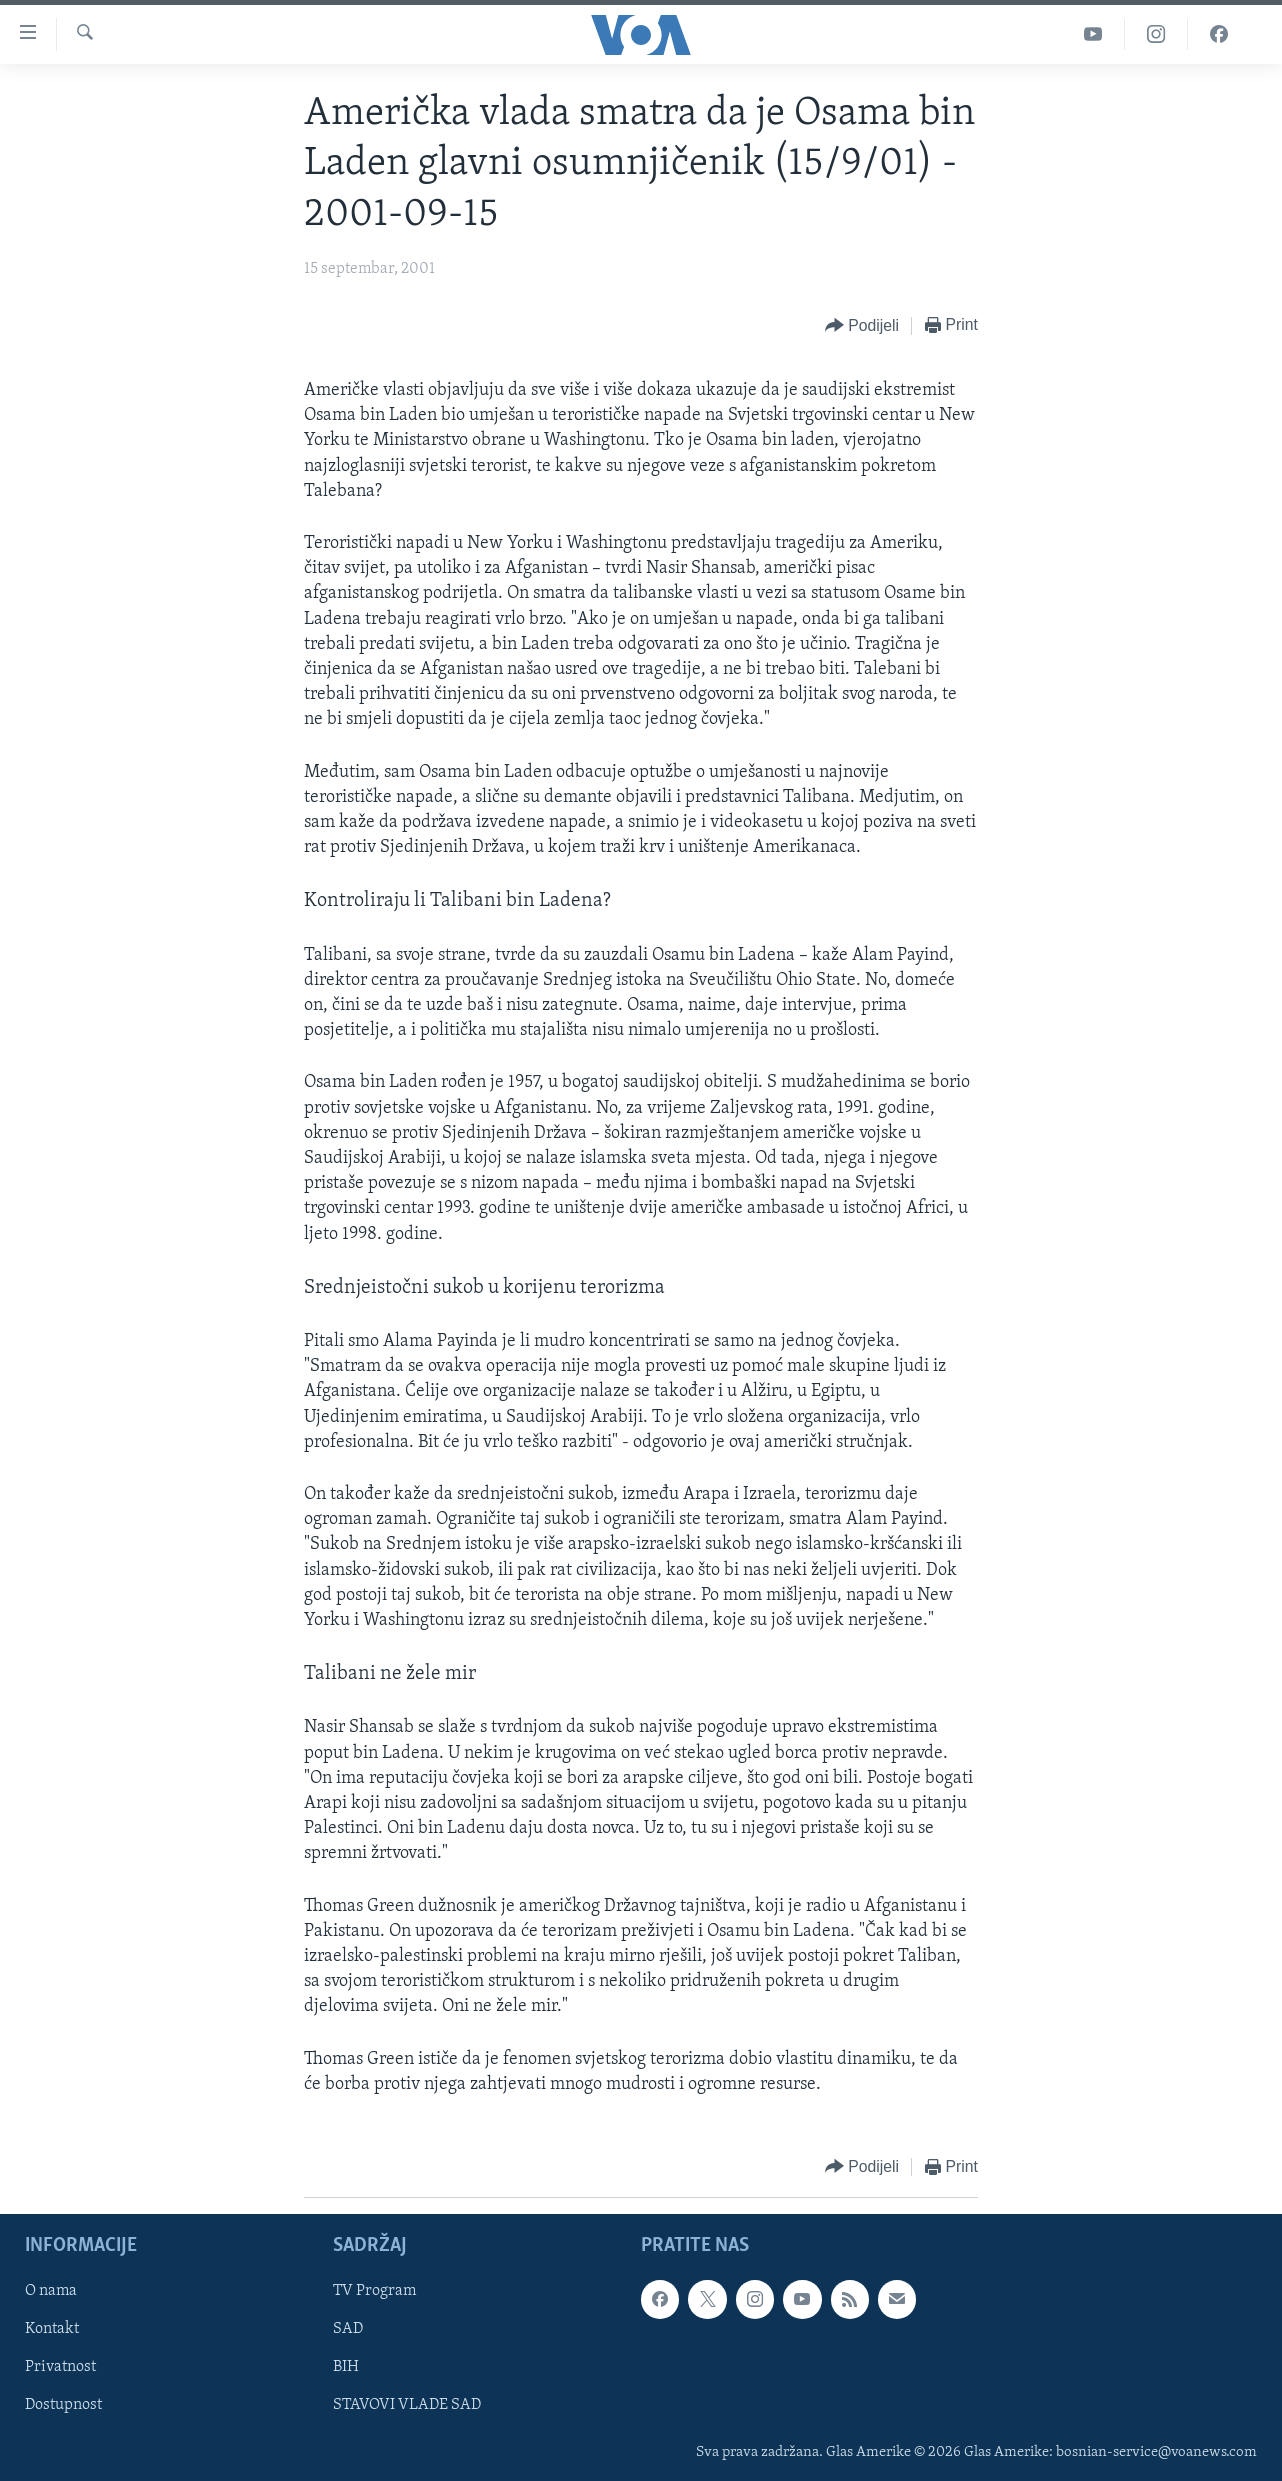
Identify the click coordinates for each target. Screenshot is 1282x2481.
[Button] (862, 326)
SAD (348, 2329)
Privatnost (60, 2367)
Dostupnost (63, 2405)
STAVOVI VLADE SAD (407, 2405)
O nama (51, 2291)
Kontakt (52, 2329)
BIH (346, 2367)
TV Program (374, 2291)
